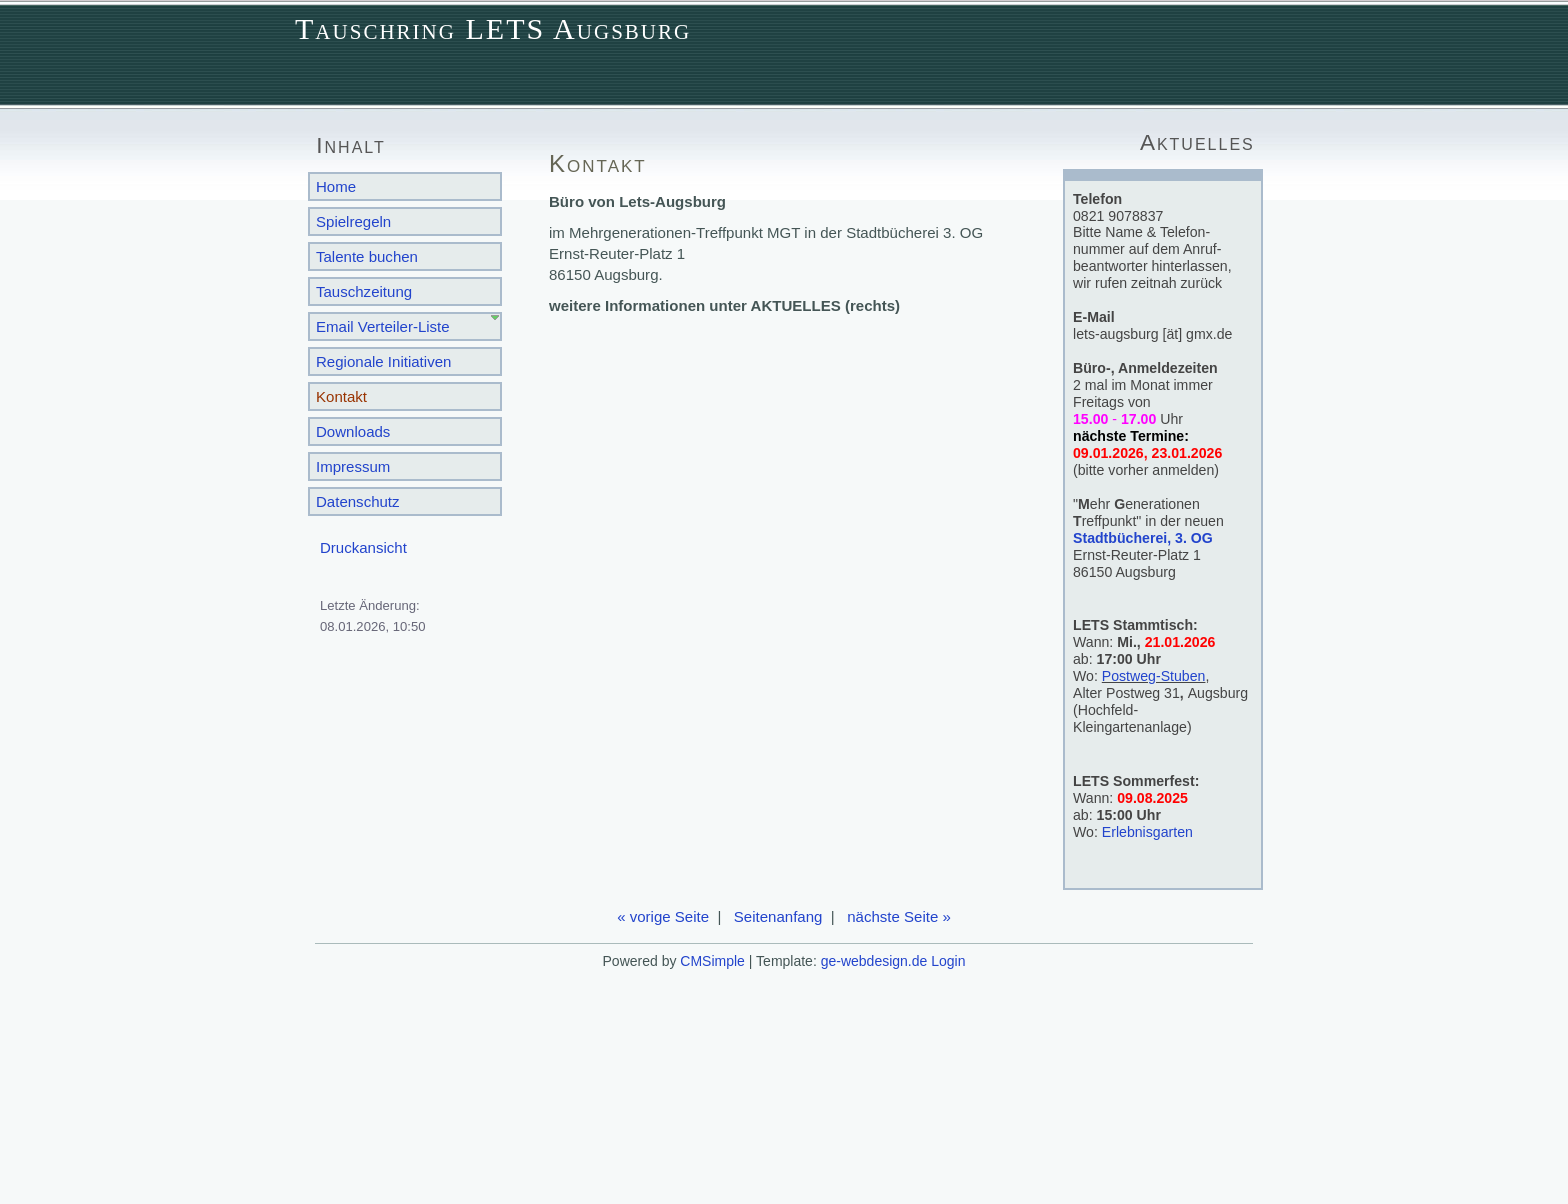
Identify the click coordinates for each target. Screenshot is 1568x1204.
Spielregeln (353, 221)
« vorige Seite (663, 916)
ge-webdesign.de (874, 961)
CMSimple (712, 961)
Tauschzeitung (364, 291)
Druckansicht (363, 547)
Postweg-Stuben (1154, 676)
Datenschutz (358, 501)
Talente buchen (367, 256)
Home (336, 186)
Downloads (353, 431)
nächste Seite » (899, 916)
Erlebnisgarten (1147, 832)
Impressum (353, 466)
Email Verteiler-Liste (383, 326)
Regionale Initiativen (383, 361)
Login (948, 961)
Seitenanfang (778, 916)
